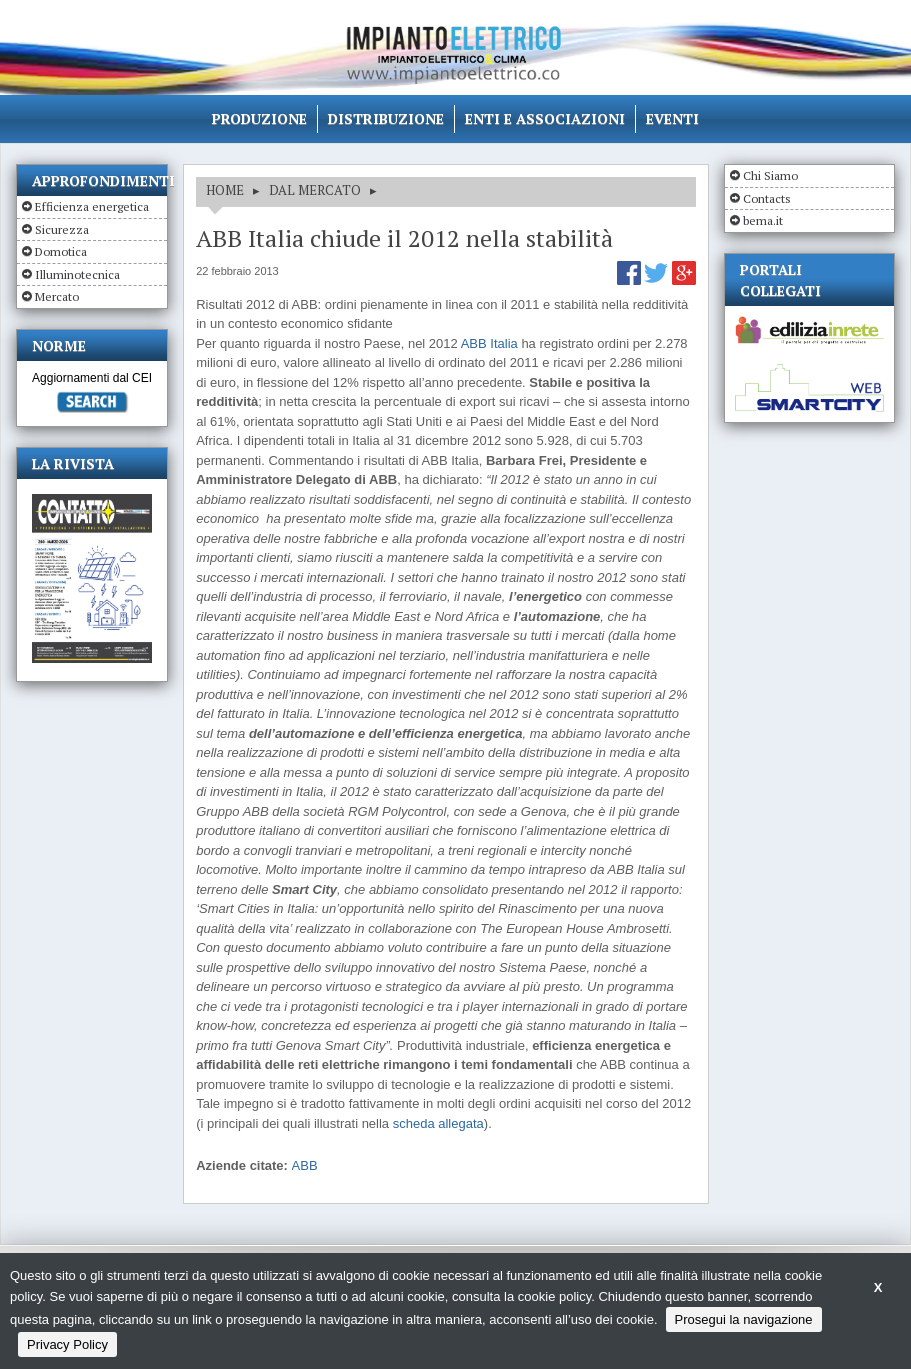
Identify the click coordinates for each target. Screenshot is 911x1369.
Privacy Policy (67, 1344)
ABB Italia (491, 343)
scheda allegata (438, 1123)
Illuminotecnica (77, 274)
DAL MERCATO (315, 190)
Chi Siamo (770, 175)
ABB (305, 1165)
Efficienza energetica (92, 206)
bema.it (763, 220)
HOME (225, 190)
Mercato (57, 296)
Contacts (767, 198)
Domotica (61, 251)
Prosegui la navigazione (744, 1319)
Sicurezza (62, 229)
